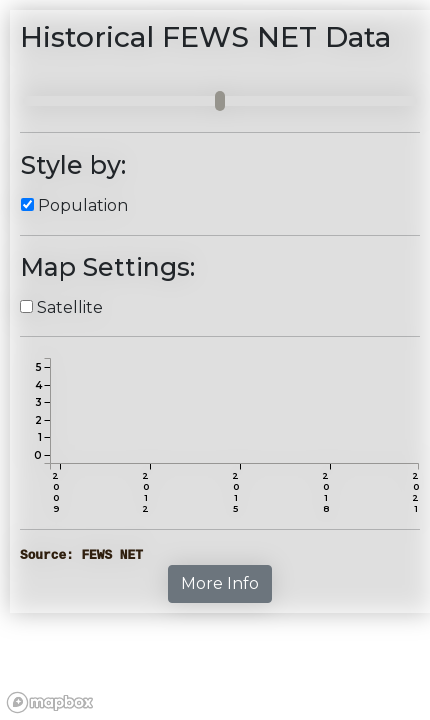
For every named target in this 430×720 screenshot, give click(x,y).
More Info (220, 583)
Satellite (70, 307)
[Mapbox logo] (50, 702)
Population (83, 205)
